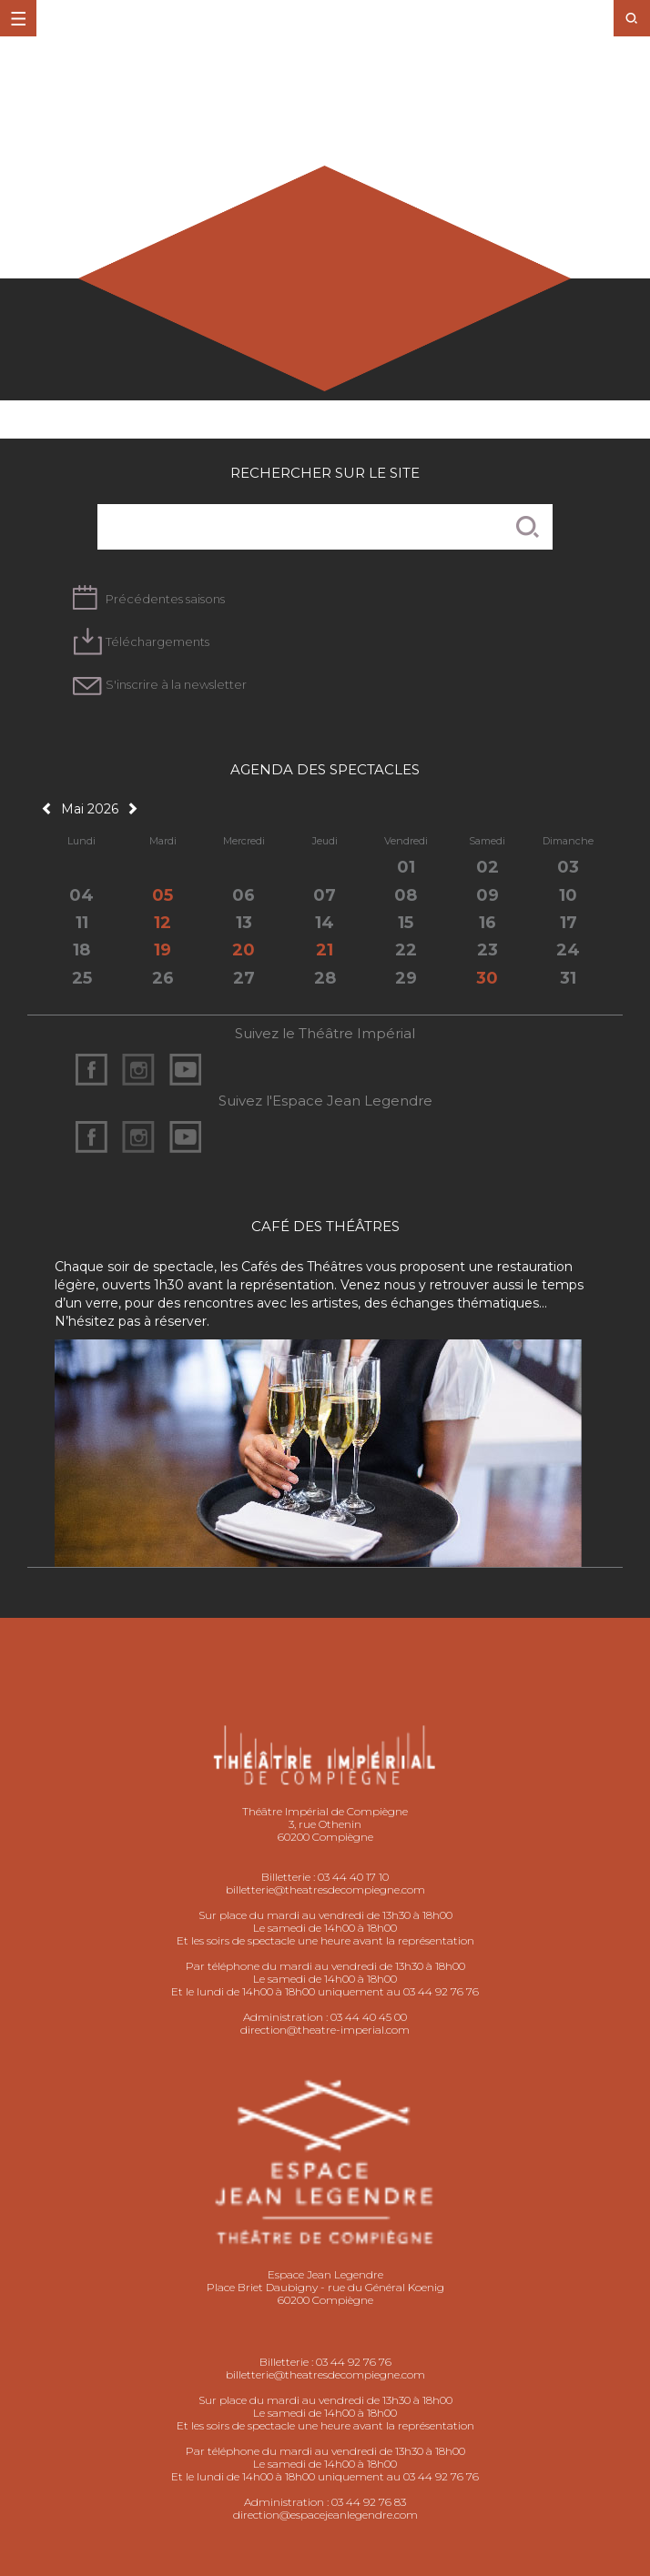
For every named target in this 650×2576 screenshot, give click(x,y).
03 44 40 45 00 (368, 2017)
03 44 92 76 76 (353, 2362)
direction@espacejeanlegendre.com (325, 2514)
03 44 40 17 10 (353, 1877)
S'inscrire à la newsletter (176, 684)
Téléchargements (157, 641)
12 (162, 923)
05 (162, 895)
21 (324, 950)
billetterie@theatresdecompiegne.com (325, 1889)
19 (162, 950)
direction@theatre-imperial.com (325, 2029)
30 (487, 978)
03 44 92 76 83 (368, 2502)
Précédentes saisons (165, 598)
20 (243, 950)
